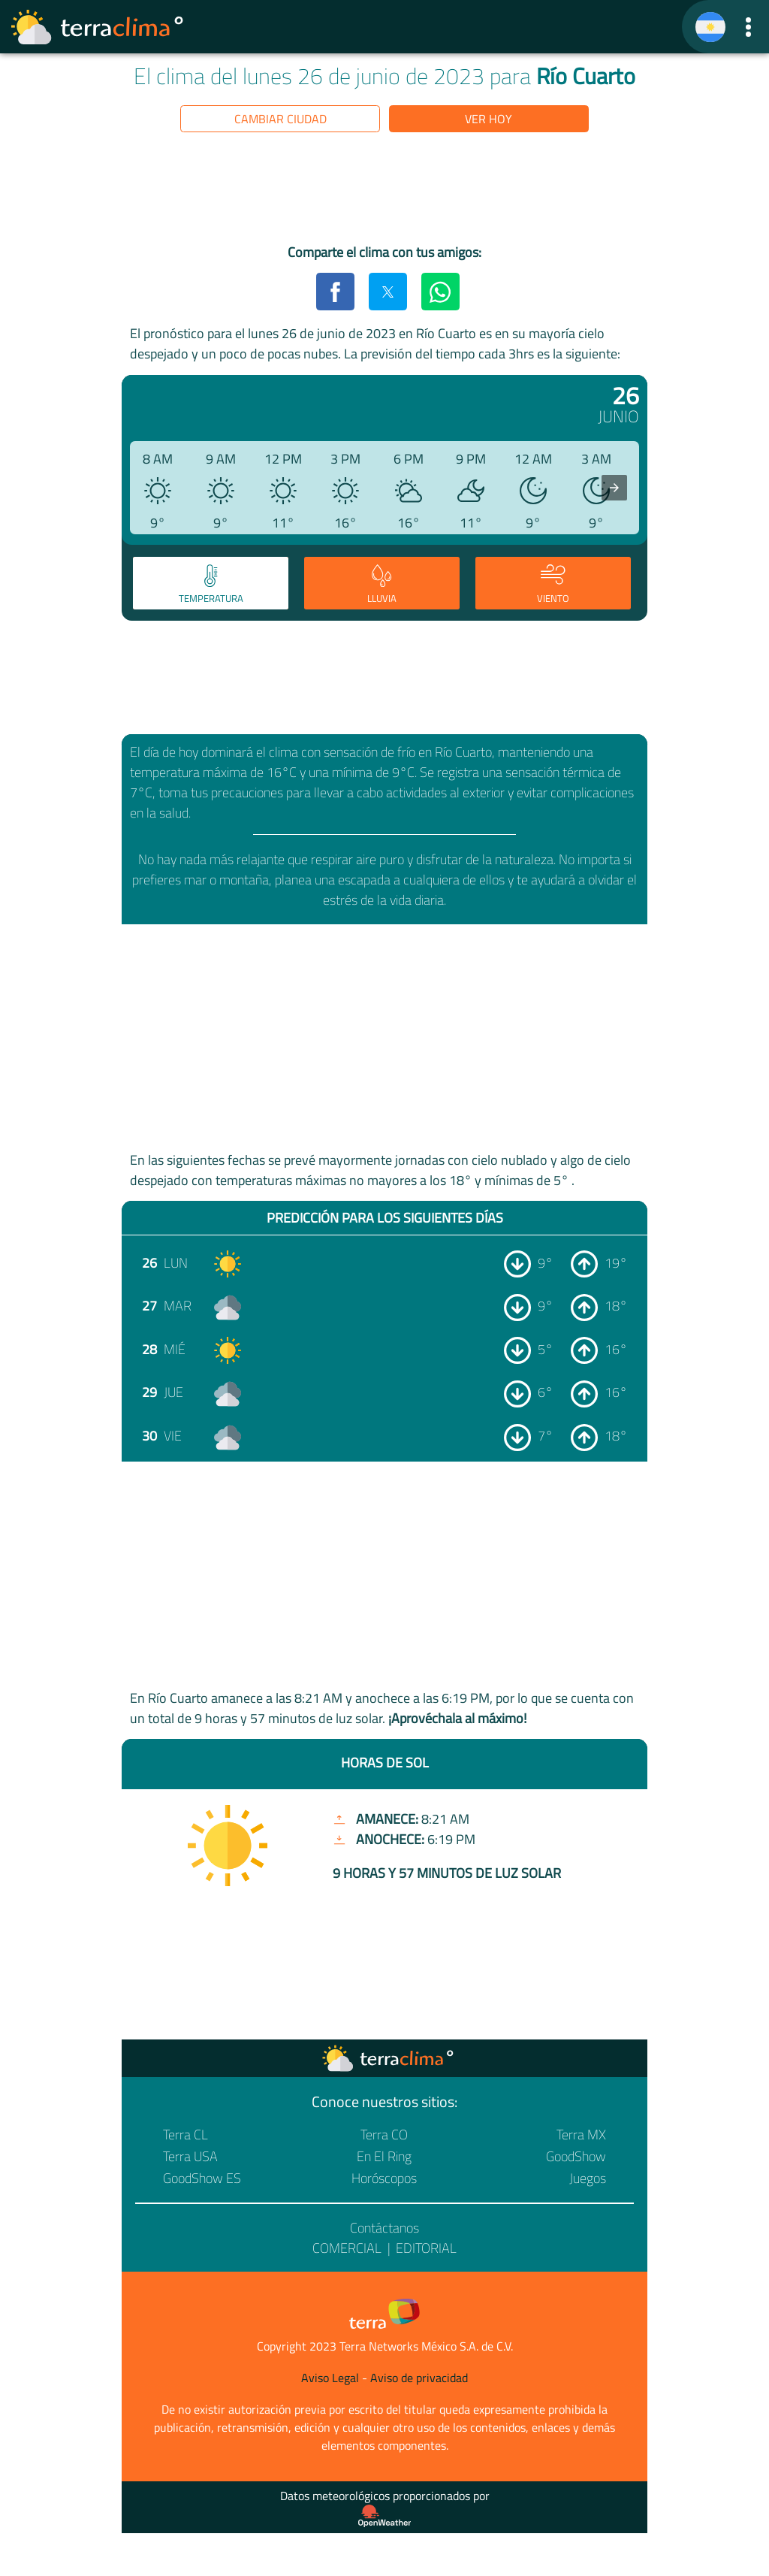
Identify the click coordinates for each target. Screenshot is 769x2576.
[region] (384, 190)
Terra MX (581, 2134)
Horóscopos (384, 2178)
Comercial (346, 2248)
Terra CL (185, 2134)
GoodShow (576, 2156)
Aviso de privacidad (419, 2378)
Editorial (426, 2248)
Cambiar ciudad (280, 119)
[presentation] (614, 487)
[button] (748, 26)
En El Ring (384, 2156)
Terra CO (384, 2134)
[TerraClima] (710, 27)
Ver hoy (488, 119)
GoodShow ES (202, 2178)
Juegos (587, 2178)
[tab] (210, 583)
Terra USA (190, 2156)
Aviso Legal (330, 2378)
